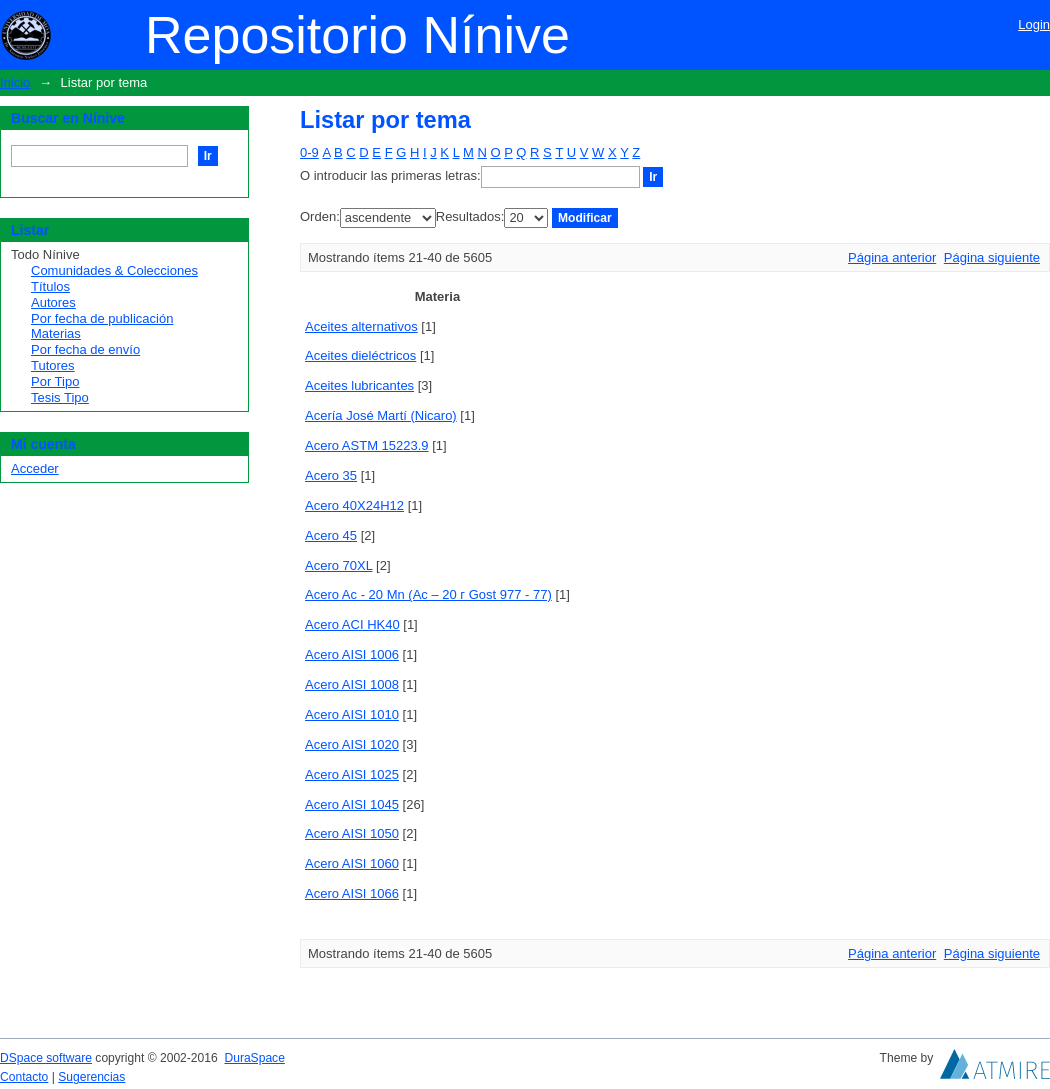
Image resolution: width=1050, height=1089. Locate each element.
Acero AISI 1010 (352, 714)
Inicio (15, 82)
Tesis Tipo (60, 397)
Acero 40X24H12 (354, 505)
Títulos (50, 286)
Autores (53, 302)
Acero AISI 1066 (352, 893)
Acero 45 (331, 535)
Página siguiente (992, 257)
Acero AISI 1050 (352, 833)
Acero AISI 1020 (352, 744)
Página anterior (892, 257)
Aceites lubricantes (359, 385)
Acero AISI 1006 (352, 654)
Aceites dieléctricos (360, 355)
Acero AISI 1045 (352, 804)
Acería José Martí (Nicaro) (381, 415)
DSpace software (46, 1058)
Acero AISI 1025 (352, 774)
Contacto (24, 1077)
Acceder (35, 468)
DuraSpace (254, 1058)
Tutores (53, 365)
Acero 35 (331, 475)
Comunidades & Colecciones (114, 270)
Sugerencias (91, 1077)
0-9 (309, 152)
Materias (56, 333)
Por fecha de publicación (102, 318)
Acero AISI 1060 (352, 863)
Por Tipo (55, 381)
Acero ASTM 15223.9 (367, 445)
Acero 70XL (338, 565)
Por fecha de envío (85, 349)
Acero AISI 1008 (352, 684)
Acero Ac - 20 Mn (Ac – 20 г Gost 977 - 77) (428, 594)
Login (1034, 24)
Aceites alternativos (361, 326)
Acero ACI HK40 (352, 624)
